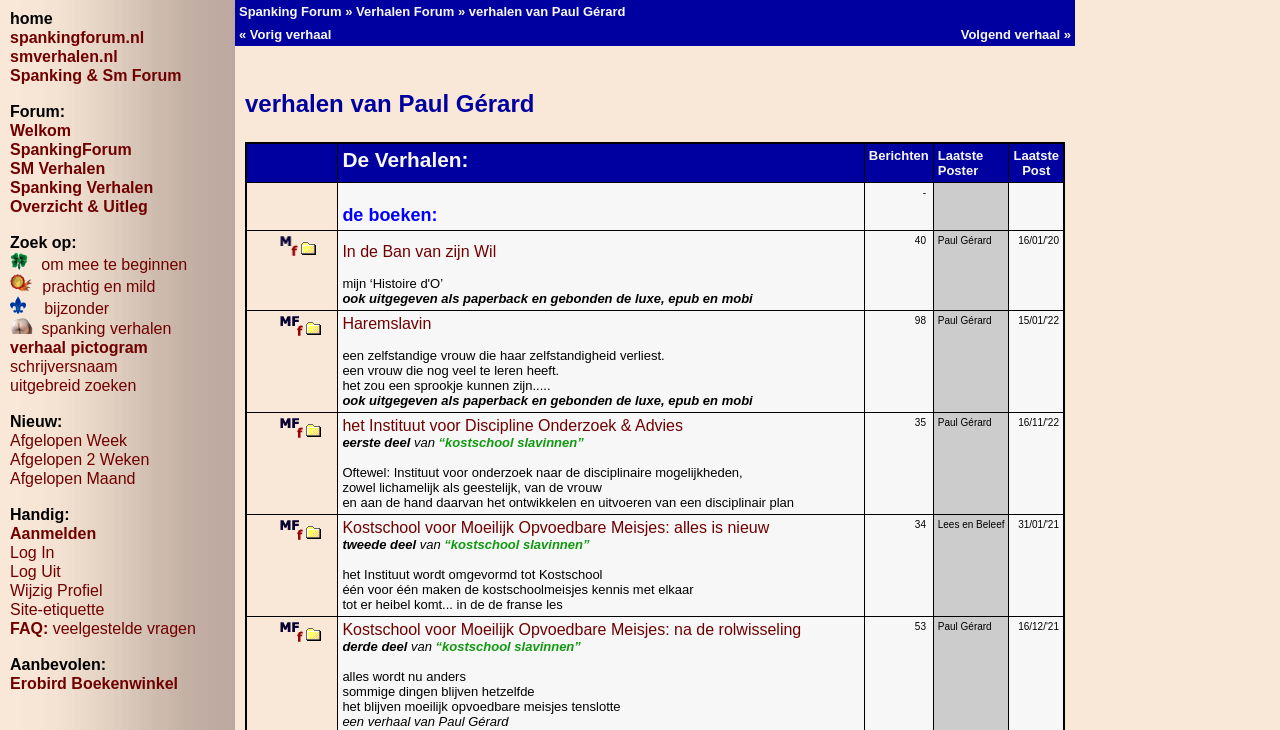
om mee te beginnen (98, 264)
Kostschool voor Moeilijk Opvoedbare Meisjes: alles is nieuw (555, 527)
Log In (32, 552)
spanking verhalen (90, 328)
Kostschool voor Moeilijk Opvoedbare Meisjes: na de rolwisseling (571, 629)
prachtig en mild (82, 286)
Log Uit (35, 571)
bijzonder (59, 308)
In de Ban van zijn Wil (430, 251)
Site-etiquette (57, 609)
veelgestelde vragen (103, 628)
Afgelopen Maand (72, 478)
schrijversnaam (64, 366)
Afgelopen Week (68, 440)
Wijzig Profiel (56, 590)
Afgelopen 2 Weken (79, 459)
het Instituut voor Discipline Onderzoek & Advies (512, 425)
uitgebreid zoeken (73, 385)
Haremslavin (386, 323)
